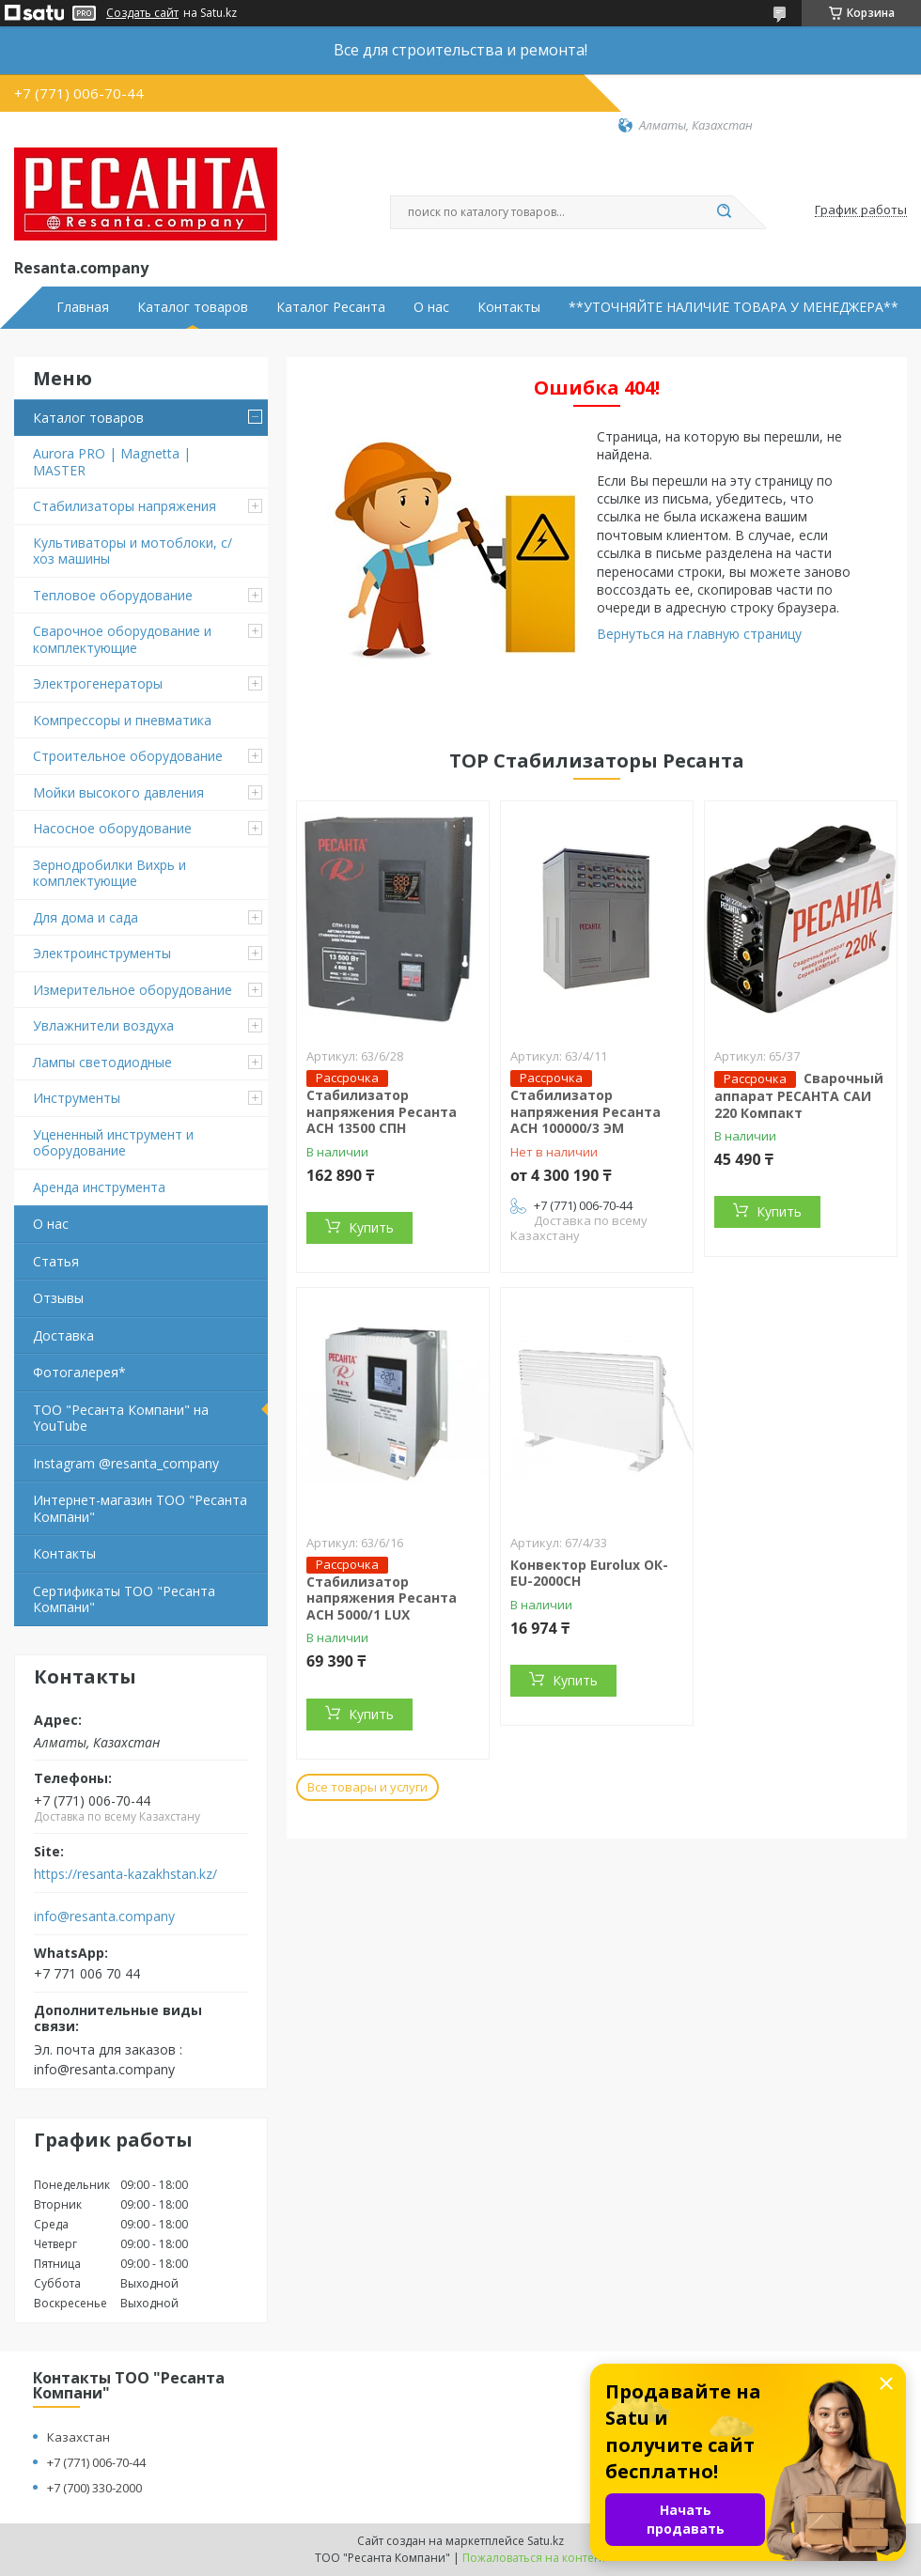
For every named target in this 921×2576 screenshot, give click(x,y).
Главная (82, 307)
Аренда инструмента (99, 1187)
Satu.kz (545, 2541)
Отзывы (58, 1298)
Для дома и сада (85, 917)
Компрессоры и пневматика (122, 720)
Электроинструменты (102, 953)
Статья (56, 1261)
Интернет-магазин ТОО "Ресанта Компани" (140, 1508)
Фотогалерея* (79, 1372)
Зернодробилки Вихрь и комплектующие (109, 873)
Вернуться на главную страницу (699, 634)
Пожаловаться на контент (534, 2558)
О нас (431, 307)
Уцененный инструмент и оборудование (113, 1142)
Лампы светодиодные (102, 1062)
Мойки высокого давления (118, 792)
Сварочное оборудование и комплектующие (122, 639)
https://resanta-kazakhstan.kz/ (125, 1874)
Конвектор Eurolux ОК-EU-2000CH (589, 1573)
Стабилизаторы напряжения (124, 506)
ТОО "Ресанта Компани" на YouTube (121, 1418)
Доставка (63, 1335)
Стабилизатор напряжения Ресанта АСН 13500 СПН (381, 1111)
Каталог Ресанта (330, 307)
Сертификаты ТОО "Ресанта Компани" (124, 1599)
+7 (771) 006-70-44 (96, 2462)
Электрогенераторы (98, 683)
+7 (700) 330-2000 (94, 2487)
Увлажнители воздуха (103, 1025)
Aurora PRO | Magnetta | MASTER (112, 461)
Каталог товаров (192, 307)
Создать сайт (142, 13)
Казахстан (78, 2437)
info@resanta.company (104, 1916)
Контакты (508, 307)
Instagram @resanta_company (126, 1463)
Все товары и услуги (367, 1786)
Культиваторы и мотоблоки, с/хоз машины (132, 551)
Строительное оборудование (128, 756)
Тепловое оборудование (113, 595)
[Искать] (723, 212)
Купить (371, 1227)
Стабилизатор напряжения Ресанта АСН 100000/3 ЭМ (585, 1111)
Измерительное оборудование (132, 990)
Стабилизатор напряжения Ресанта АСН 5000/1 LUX (381, 1598)
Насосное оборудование (112, 828)
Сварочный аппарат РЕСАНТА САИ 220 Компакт (798, 1095)
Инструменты (76, 1098)
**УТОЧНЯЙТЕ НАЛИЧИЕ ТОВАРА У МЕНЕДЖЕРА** (733, 307)
